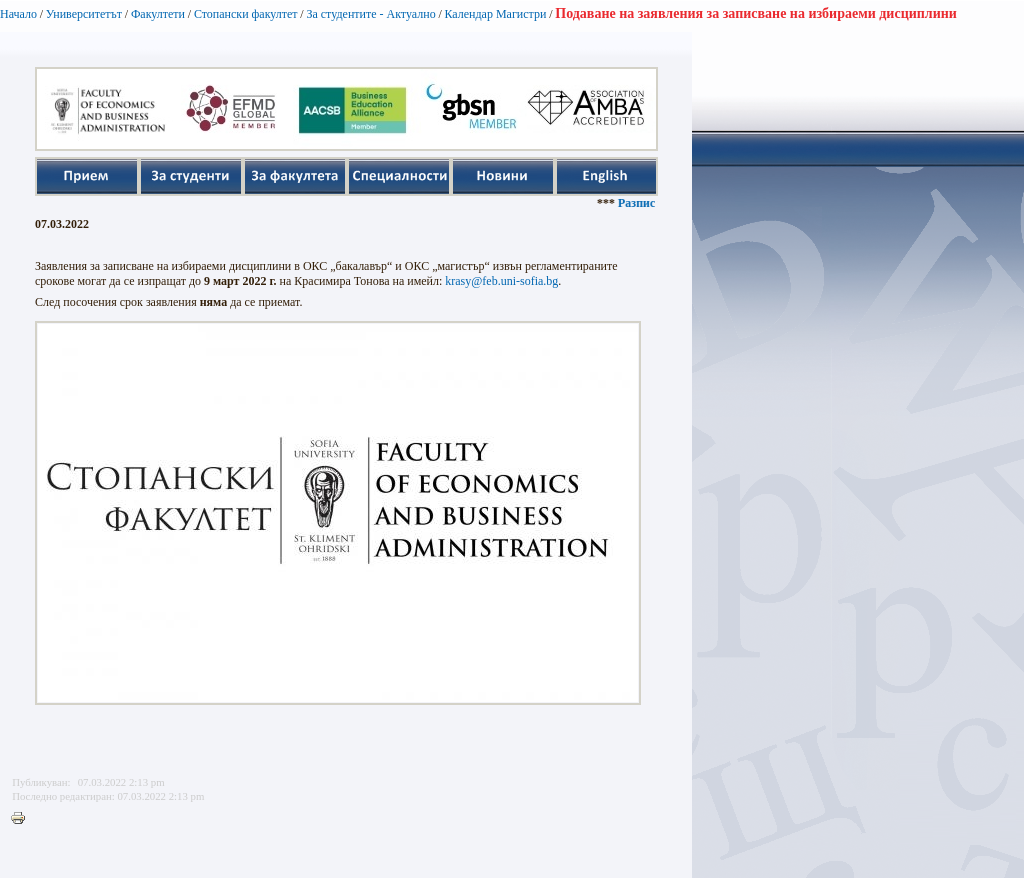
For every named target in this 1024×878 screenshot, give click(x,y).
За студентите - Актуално (370, 14)
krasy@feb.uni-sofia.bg (501, 281)
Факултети (158, 14)
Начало (18, 14)
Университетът (84, 14)
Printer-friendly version (23, 819)
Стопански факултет (246, 14)
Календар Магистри (495, 14)
